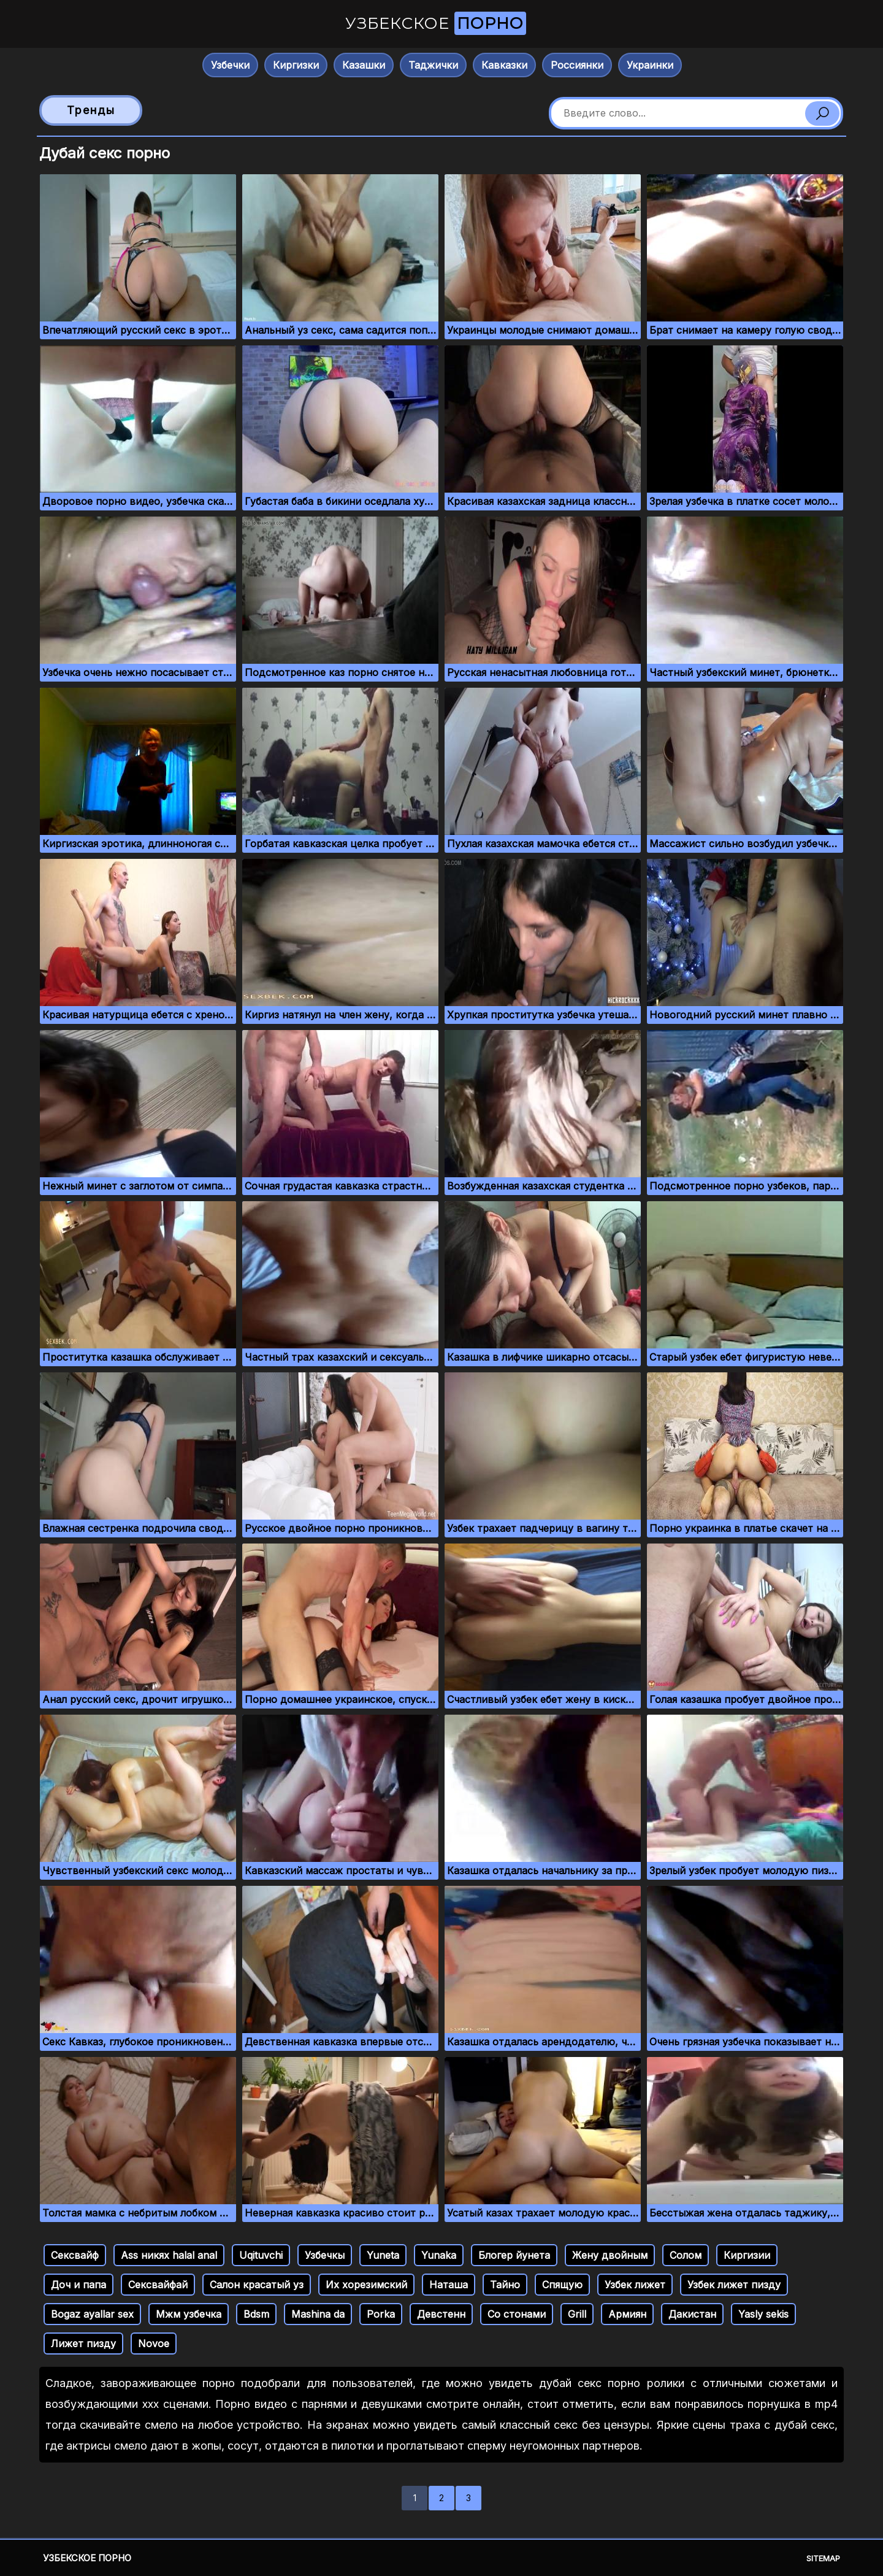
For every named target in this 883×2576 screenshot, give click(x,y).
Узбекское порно (87, 2558)
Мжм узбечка (188, 2314)
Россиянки (577, 65)
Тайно (505, 2284)
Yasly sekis (763, 2314)
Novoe (153, 2343)
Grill (577, 2314)
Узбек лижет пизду (734, 2284)
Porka (381, 2314)
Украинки (650, 65)
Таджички (433, 65)
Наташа (448, 2284)
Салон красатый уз (257, 2284)
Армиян (627, 2314)
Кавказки (504, 65)
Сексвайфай (158, 2284)
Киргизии (747, 2255)
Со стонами (516, 2314)
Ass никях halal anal (169, 2255)
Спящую (562, 2284)
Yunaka (438, 2255)
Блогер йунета (514, 2255)
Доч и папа (78, 2284)
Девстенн (441, 2314)
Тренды (91, 110)
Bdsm (256, 2314)
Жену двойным (610, 2255)
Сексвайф (75, 2255)
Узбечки (230, 65)
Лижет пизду (83, 2343)
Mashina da (318, 2314)
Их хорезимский (366, 2284)
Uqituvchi (261, 2255)
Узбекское (435, 23)
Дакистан (692, 2314)
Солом (685, 2255)
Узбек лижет (635, 2284)
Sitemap (823, 2558)
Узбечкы (325, 2255)
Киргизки (296, 65)
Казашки (363, 65)
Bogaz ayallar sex (92, 2314)
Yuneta (383, 2255)
